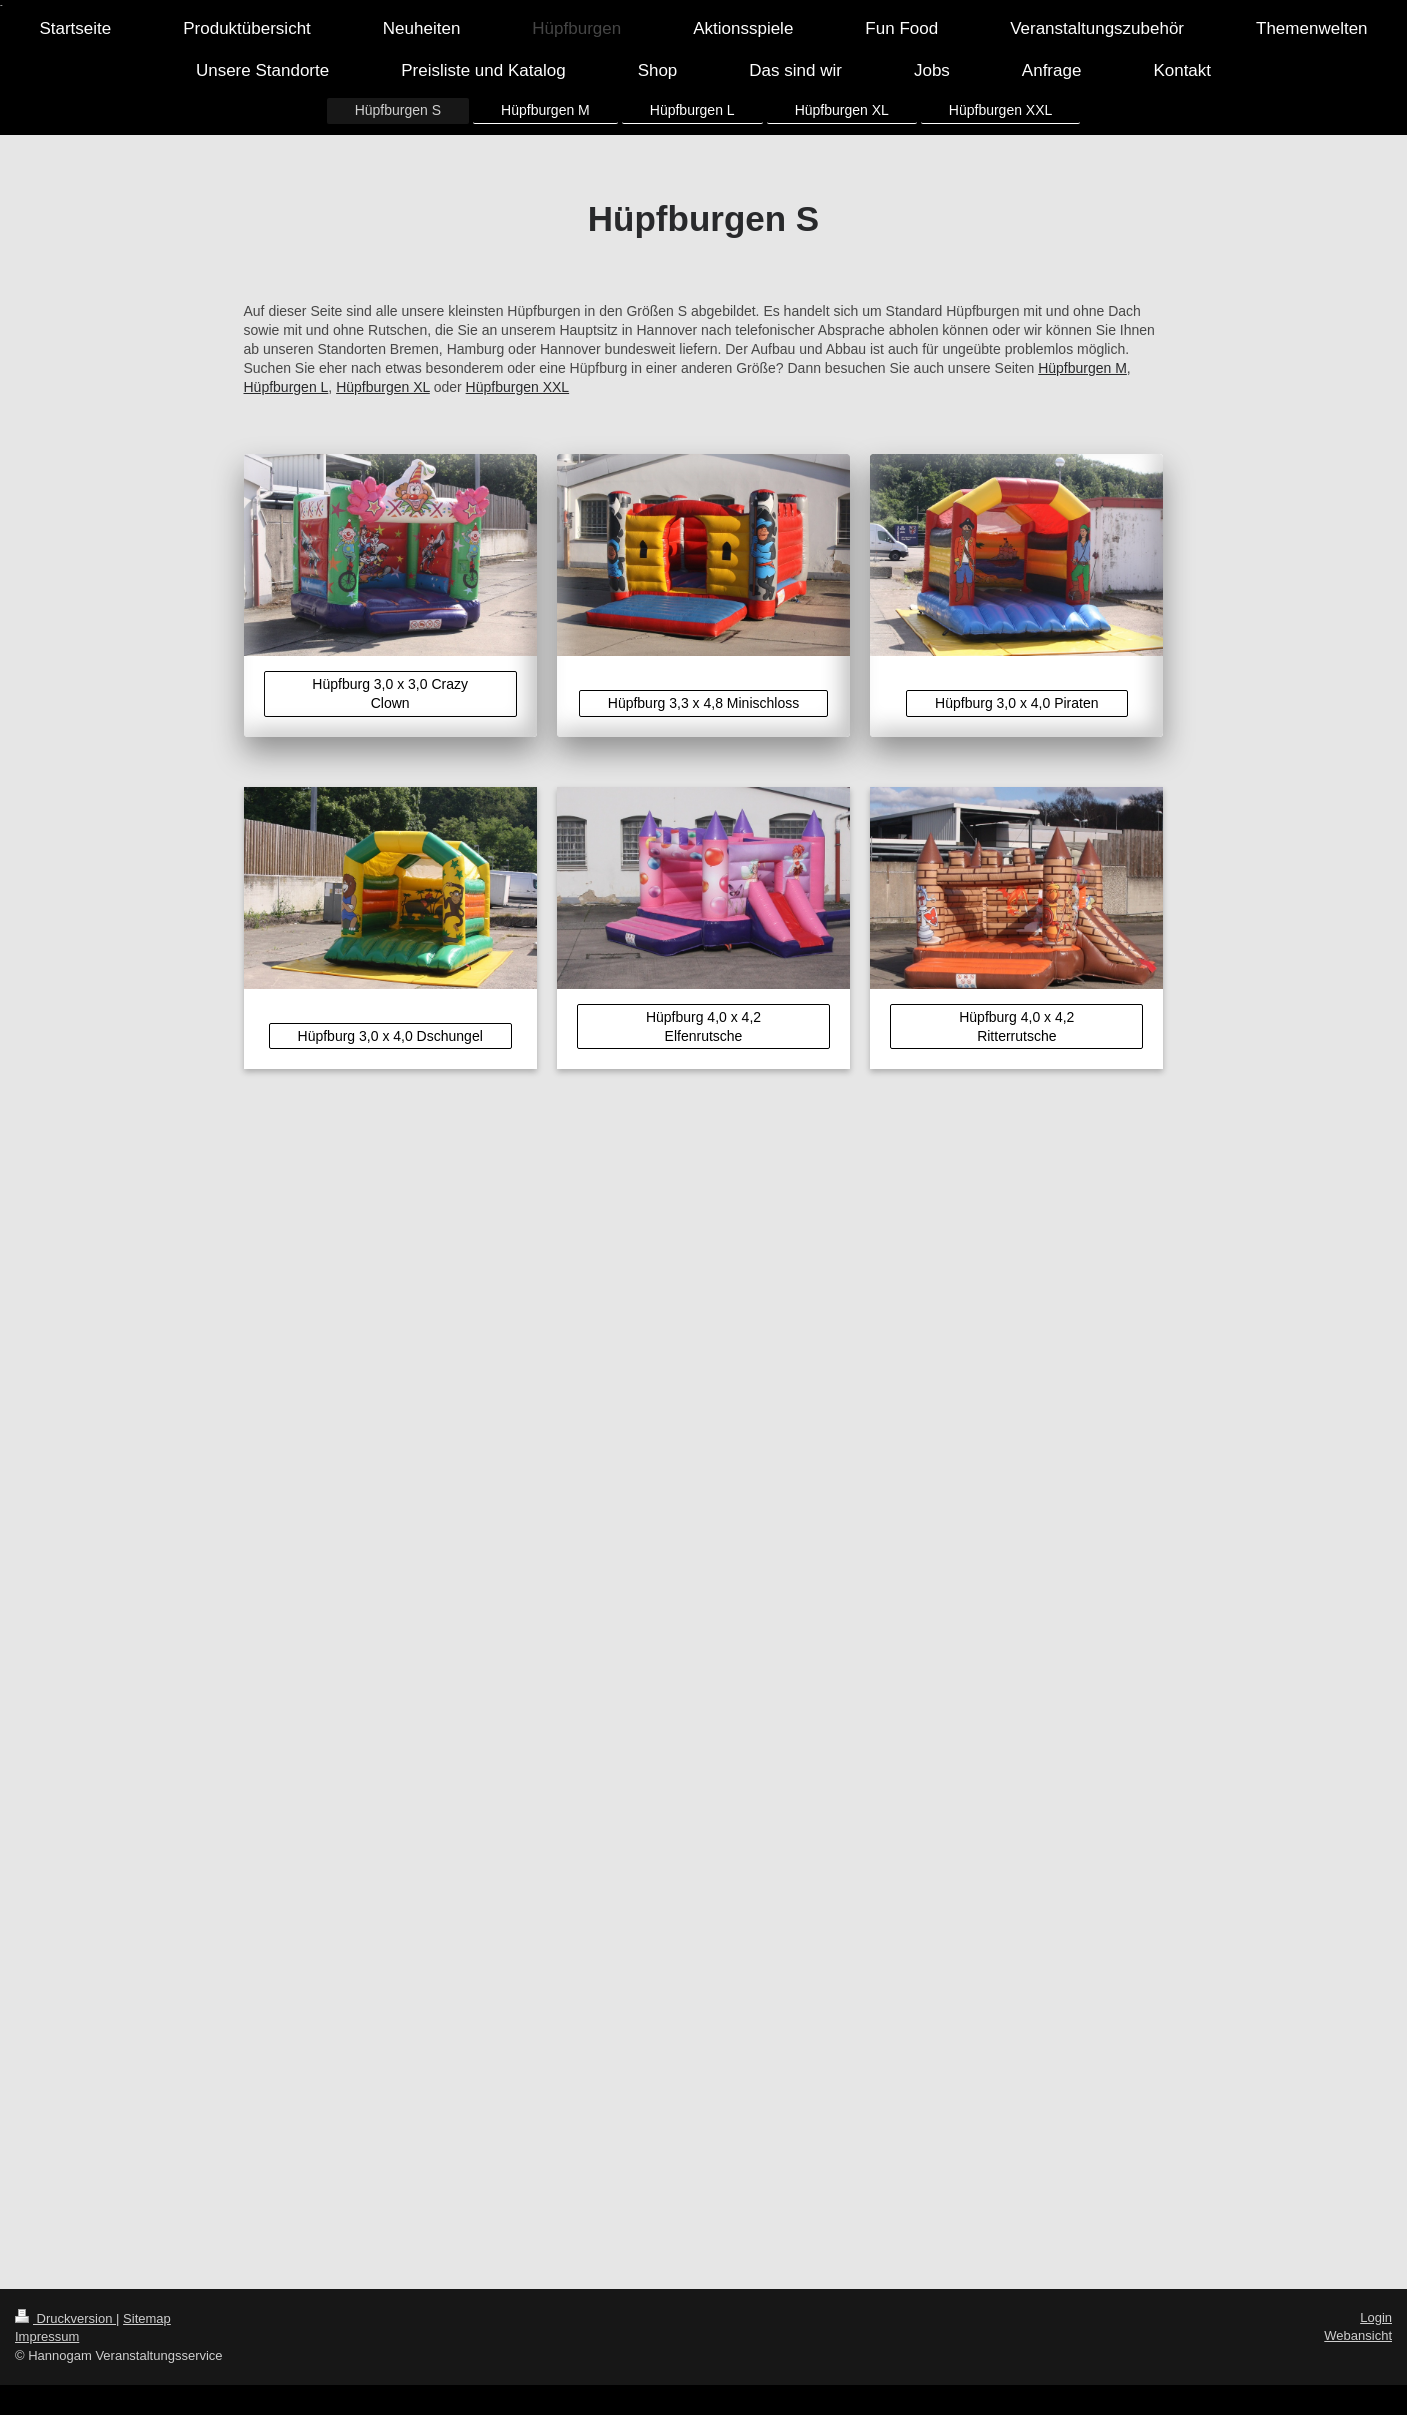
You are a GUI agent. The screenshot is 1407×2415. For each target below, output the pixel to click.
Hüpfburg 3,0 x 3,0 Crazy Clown (390, 693)
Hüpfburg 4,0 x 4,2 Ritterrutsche (1016, 1026)
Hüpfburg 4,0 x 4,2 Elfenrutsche (703, 1026)
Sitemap (147, 2318)
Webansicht (1358, 2335)
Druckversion (65, 2318)
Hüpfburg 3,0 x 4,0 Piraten (1016, 703)
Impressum (47, 2336)
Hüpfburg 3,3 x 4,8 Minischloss (703, 703)
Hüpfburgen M (1082, 368)
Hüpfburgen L (286, 387)
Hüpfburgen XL (383, 387)
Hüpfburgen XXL (518, 387)
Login (1376, 2317)
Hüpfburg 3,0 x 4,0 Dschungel (390, 1036)
